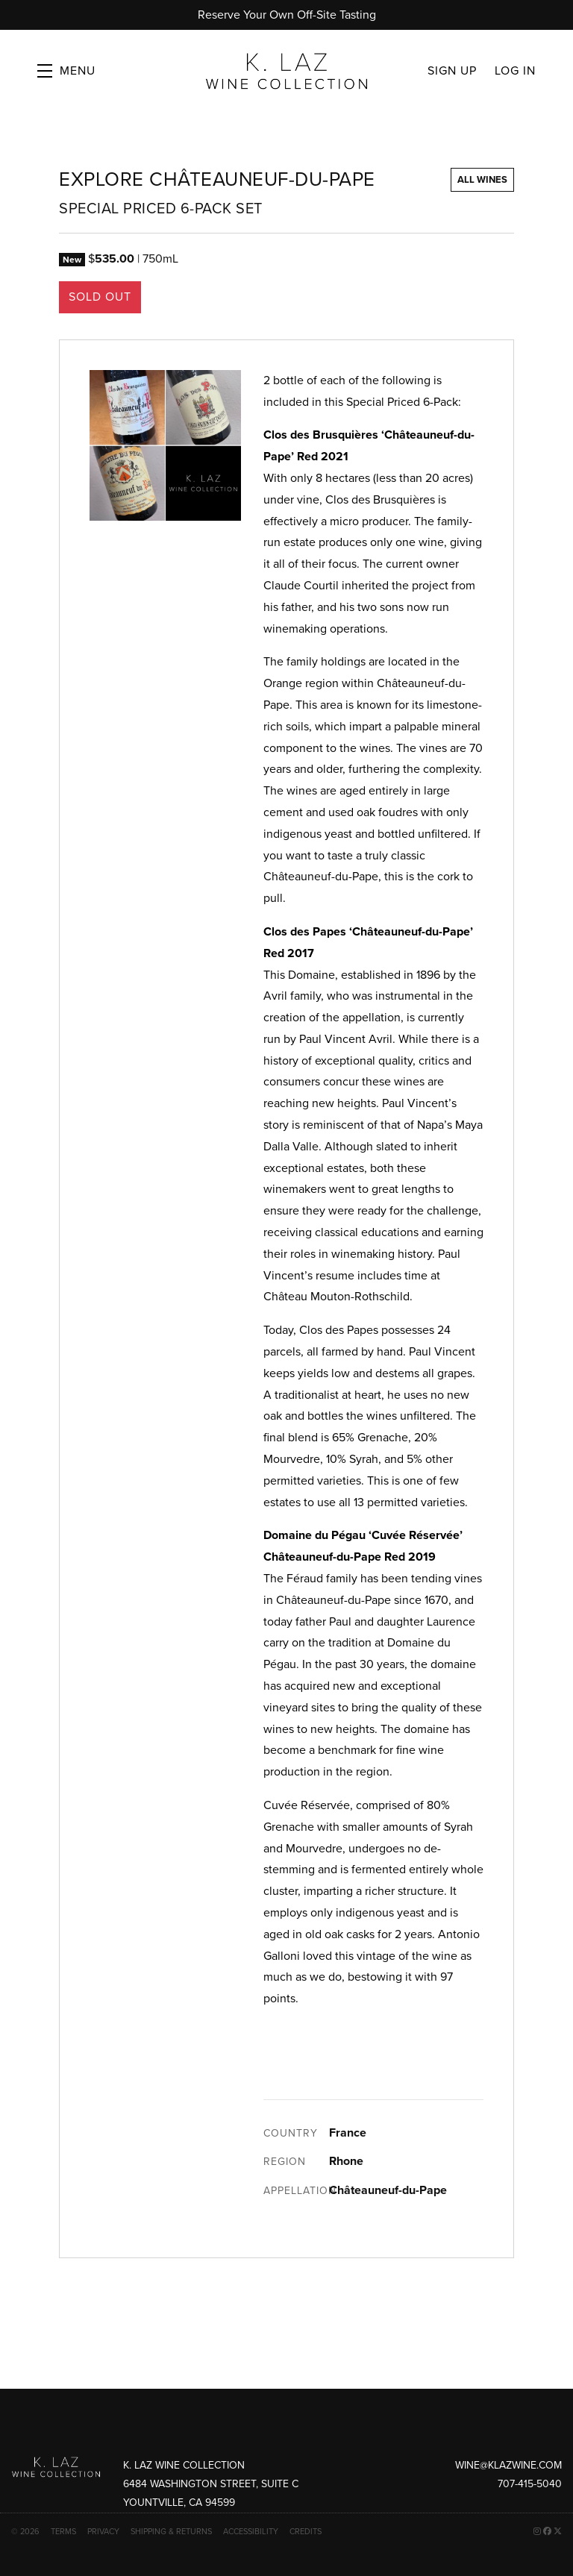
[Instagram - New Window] (537, 2531)
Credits (305, 2531)
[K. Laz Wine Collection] (56, 2467)
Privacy (103, 2531)
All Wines (482, 180)
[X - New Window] (558, 2531)
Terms (63, 2531)
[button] (66, 71)
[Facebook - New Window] (547, 2531)
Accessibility (250, 2531)
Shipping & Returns (171, 2531)
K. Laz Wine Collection (286, 71)
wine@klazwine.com (508, 2465)
